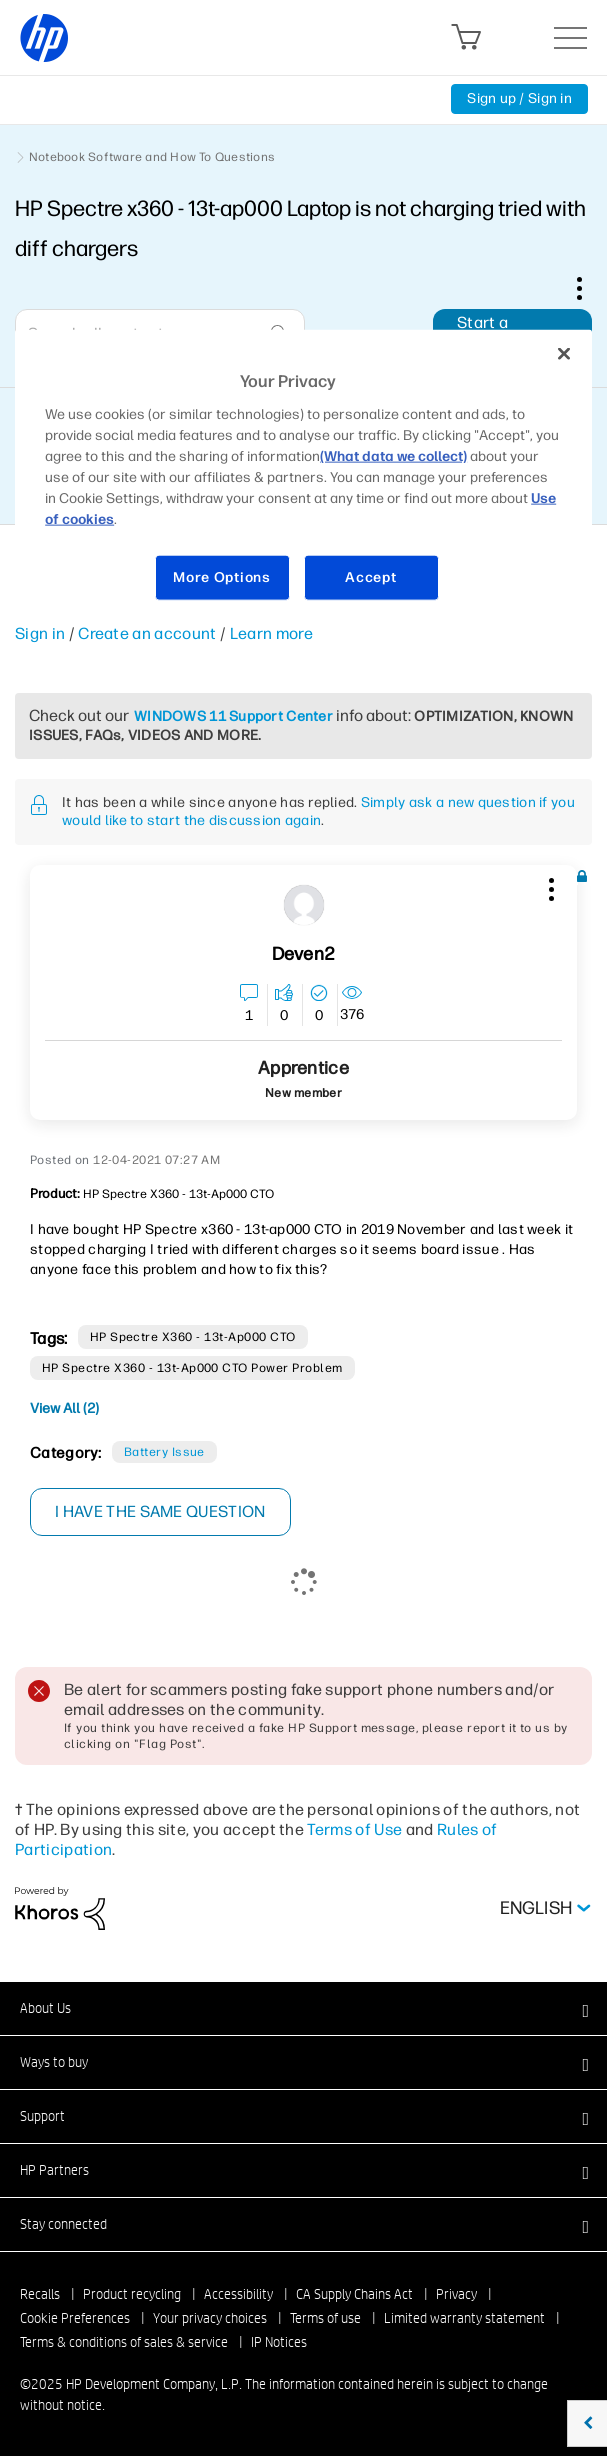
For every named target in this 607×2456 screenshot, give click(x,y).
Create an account (147, 633)
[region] (303, 477)
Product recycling (132, 2294)
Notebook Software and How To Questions (152, 157)
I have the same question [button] (160, 1511)
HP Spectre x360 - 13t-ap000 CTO (193, 1337)
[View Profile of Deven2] (303, 954)
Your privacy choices (210, 2318)
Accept (370, 577)
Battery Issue (164, 1452)
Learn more (271, 633)
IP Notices (279, 2342)
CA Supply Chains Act (354, 2294)
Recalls (40, 2294)
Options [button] (590, 288)
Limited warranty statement (464, 2318)
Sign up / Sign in (519, 98)
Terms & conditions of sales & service (124, 2342)
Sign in (40, 633)
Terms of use (325, 2318)
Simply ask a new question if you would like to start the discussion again (318, 811)
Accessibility (238, 2294)
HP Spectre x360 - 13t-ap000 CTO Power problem (192, 1368)
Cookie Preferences (75, 2318)
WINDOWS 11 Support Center (233, 716)
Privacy (456, 2294)
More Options (221, 577)
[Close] (564, 354)
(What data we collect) (393, 456)
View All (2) (64, 1408)
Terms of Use (354, 1829)
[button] (549, 886)
